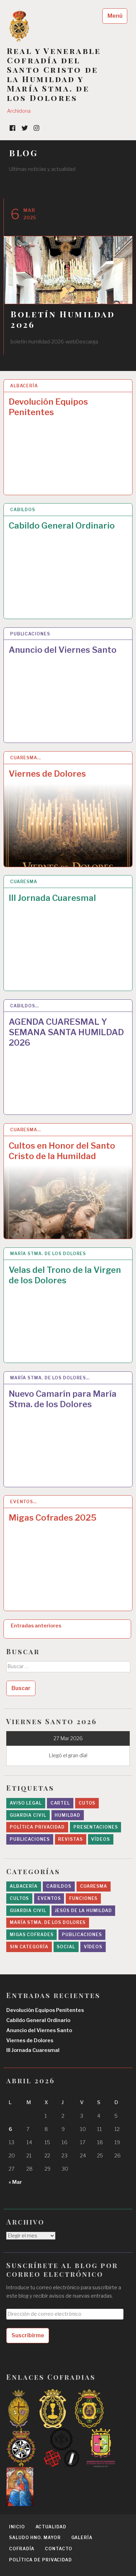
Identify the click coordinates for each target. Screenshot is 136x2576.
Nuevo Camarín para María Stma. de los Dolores (63, 1399)
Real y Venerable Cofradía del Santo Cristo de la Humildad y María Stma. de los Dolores (54, 74)
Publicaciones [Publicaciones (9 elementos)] (82, 1934)
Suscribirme (27, 2335)
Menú (114, 16)
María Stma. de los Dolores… (50, 1377)
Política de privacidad (40, 2559)
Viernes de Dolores (47, 774)
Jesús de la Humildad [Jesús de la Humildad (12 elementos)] (83, 1910)
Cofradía (21, 2548)
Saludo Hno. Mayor (35, 2537)
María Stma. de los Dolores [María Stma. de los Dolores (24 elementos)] (48, 1922)
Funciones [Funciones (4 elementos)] (83, 1898)
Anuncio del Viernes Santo (63, 650)
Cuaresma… (25, 757)
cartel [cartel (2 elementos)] (60, 1803)
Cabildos (22, 509)
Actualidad (50, 2526)
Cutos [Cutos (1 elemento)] (87, 1803)
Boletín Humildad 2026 (62, 319)
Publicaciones (30, 633)
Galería (82, 2537)
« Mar (15, 2182)
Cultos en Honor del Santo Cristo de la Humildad (62, 1151)
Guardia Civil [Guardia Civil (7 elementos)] (28, 1910)
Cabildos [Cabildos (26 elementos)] (58, 1886)
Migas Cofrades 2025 (52, 1518)
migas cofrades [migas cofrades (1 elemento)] (32, 1934)
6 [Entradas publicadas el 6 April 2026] (10, 2129)
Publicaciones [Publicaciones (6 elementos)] (30, 1839)
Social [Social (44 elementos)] (66, 1946)
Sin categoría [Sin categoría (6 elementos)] (29, 1946)
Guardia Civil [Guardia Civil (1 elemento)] (28, 1815)
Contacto (58, 2548)
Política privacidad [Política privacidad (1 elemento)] (37, 1827)
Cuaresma (23, 881)
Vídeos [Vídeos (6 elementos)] (93, 1946)
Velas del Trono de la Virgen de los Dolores (65, 1275)
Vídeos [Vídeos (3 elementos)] (100, 1839)
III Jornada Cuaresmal (52, 898)
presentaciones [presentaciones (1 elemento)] (95, 1827)
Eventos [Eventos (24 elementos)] (49, 1898)
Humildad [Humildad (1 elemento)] (67, 1815)
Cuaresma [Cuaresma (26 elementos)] (93, 1886)
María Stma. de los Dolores (48, 1253)
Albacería (24, 385)
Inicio (17, 2526)
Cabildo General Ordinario (62, 526)
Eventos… (23, 1501)
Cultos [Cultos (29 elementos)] (19, 1898)
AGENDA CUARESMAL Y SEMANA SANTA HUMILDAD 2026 (66, 1032)
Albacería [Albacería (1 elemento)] (24, 1886)
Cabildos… (24, 1005)
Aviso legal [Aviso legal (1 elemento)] (26, 1803)
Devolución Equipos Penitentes (48, 407)
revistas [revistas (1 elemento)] (70, 1839)
